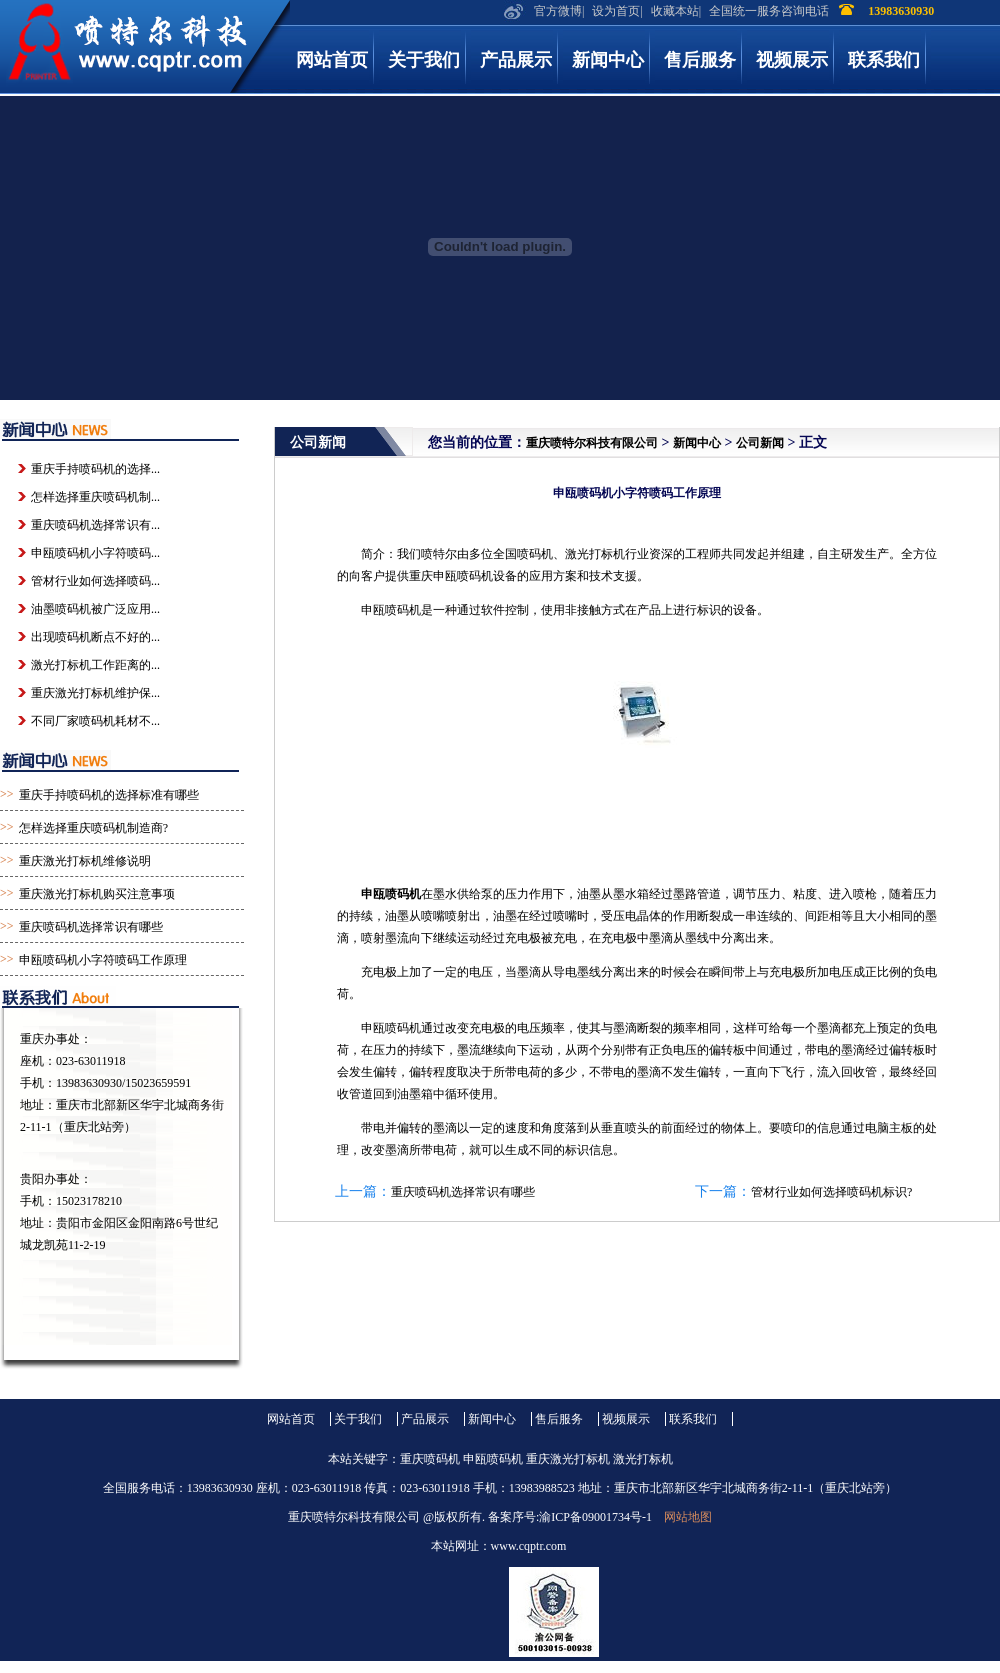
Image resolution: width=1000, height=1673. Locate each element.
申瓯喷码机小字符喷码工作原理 (103, 960)
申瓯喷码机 (391, 894)
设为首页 (616, 11)
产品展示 (516, 60)
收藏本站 (675, 11)
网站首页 (332, 60)
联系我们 (884, 60)
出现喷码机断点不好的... (95, 637)
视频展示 (792, 60)
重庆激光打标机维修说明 (85, 861)
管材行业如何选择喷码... (95, 581)
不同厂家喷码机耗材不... (95, 721)
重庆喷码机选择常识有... (95, 525)
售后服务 (700, 60)
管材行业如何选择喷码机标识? (831, 1192)
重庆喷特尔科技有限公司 (592, 443)
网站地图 (688, 1517)
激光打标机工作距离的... (95, 665)
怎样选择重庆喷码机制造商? (93, 828)
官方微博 (558, 11)
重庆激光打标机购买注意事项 (97, 894)
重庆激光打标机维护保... (95, 693)
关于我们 (424, 60)
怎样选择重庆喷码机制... (95, 497)
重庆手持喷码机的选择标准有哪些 (109, 795)
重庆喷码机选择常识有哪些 (463, 1192)
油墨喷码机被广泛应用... (95, 609)
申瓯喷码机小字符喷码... (95, 553)
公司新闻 (760, 443)
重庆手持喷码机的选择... (95, 469)
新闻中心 (608, 60)
